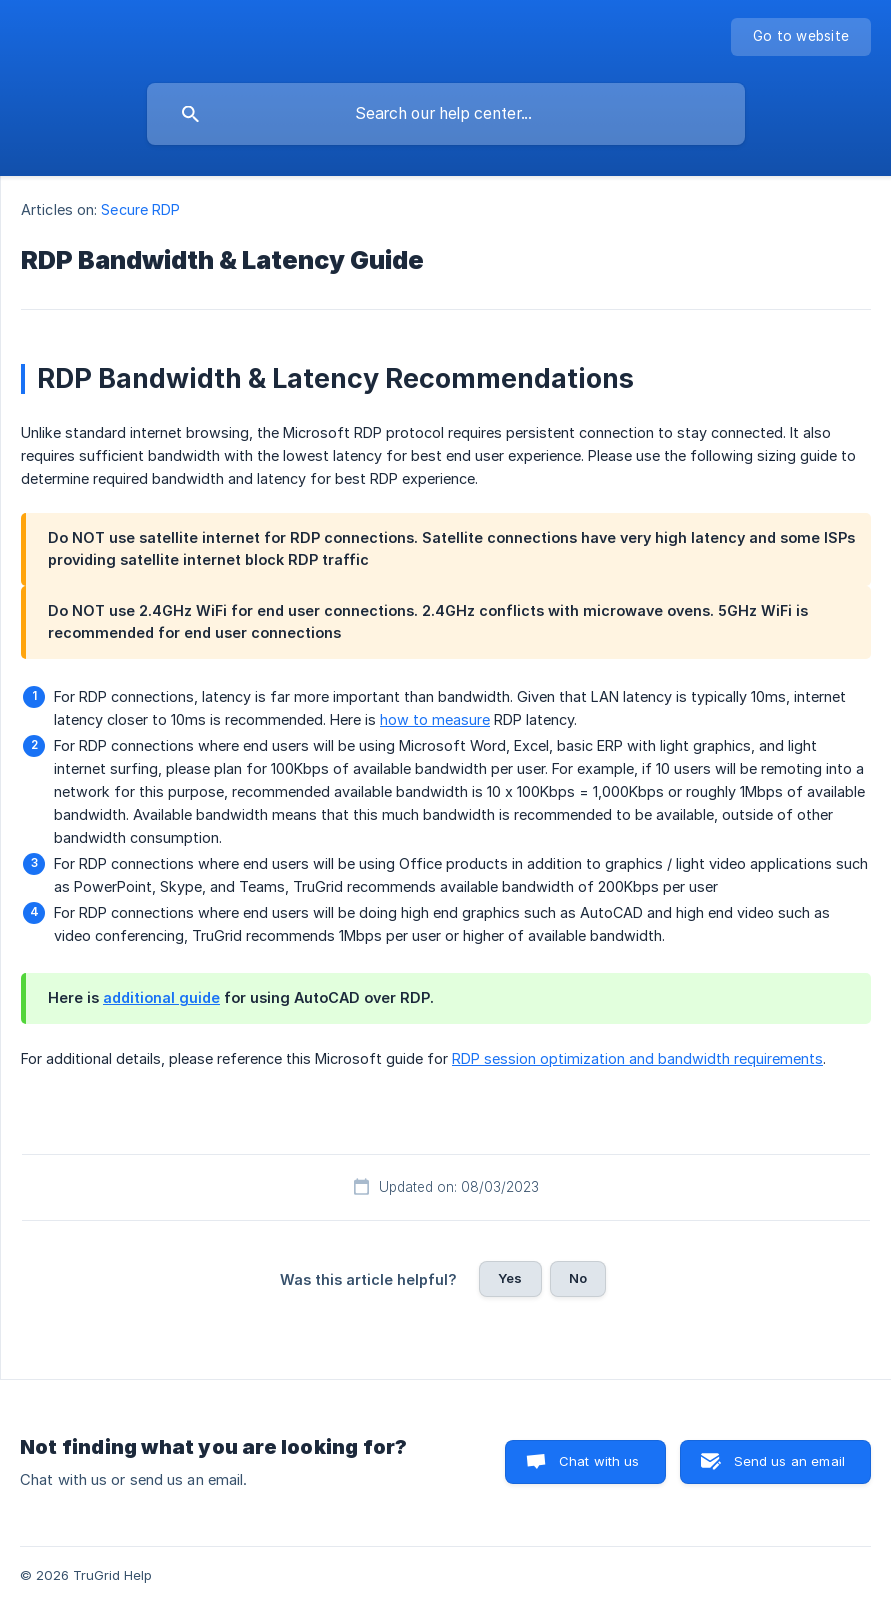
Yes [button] (510, 1278)
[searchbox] (446, 114)
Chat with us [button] (599, 1461)
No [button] (578, 1278)
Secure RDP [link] (140, 209)
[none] (801, 37)
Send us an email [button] (789, 1461)
